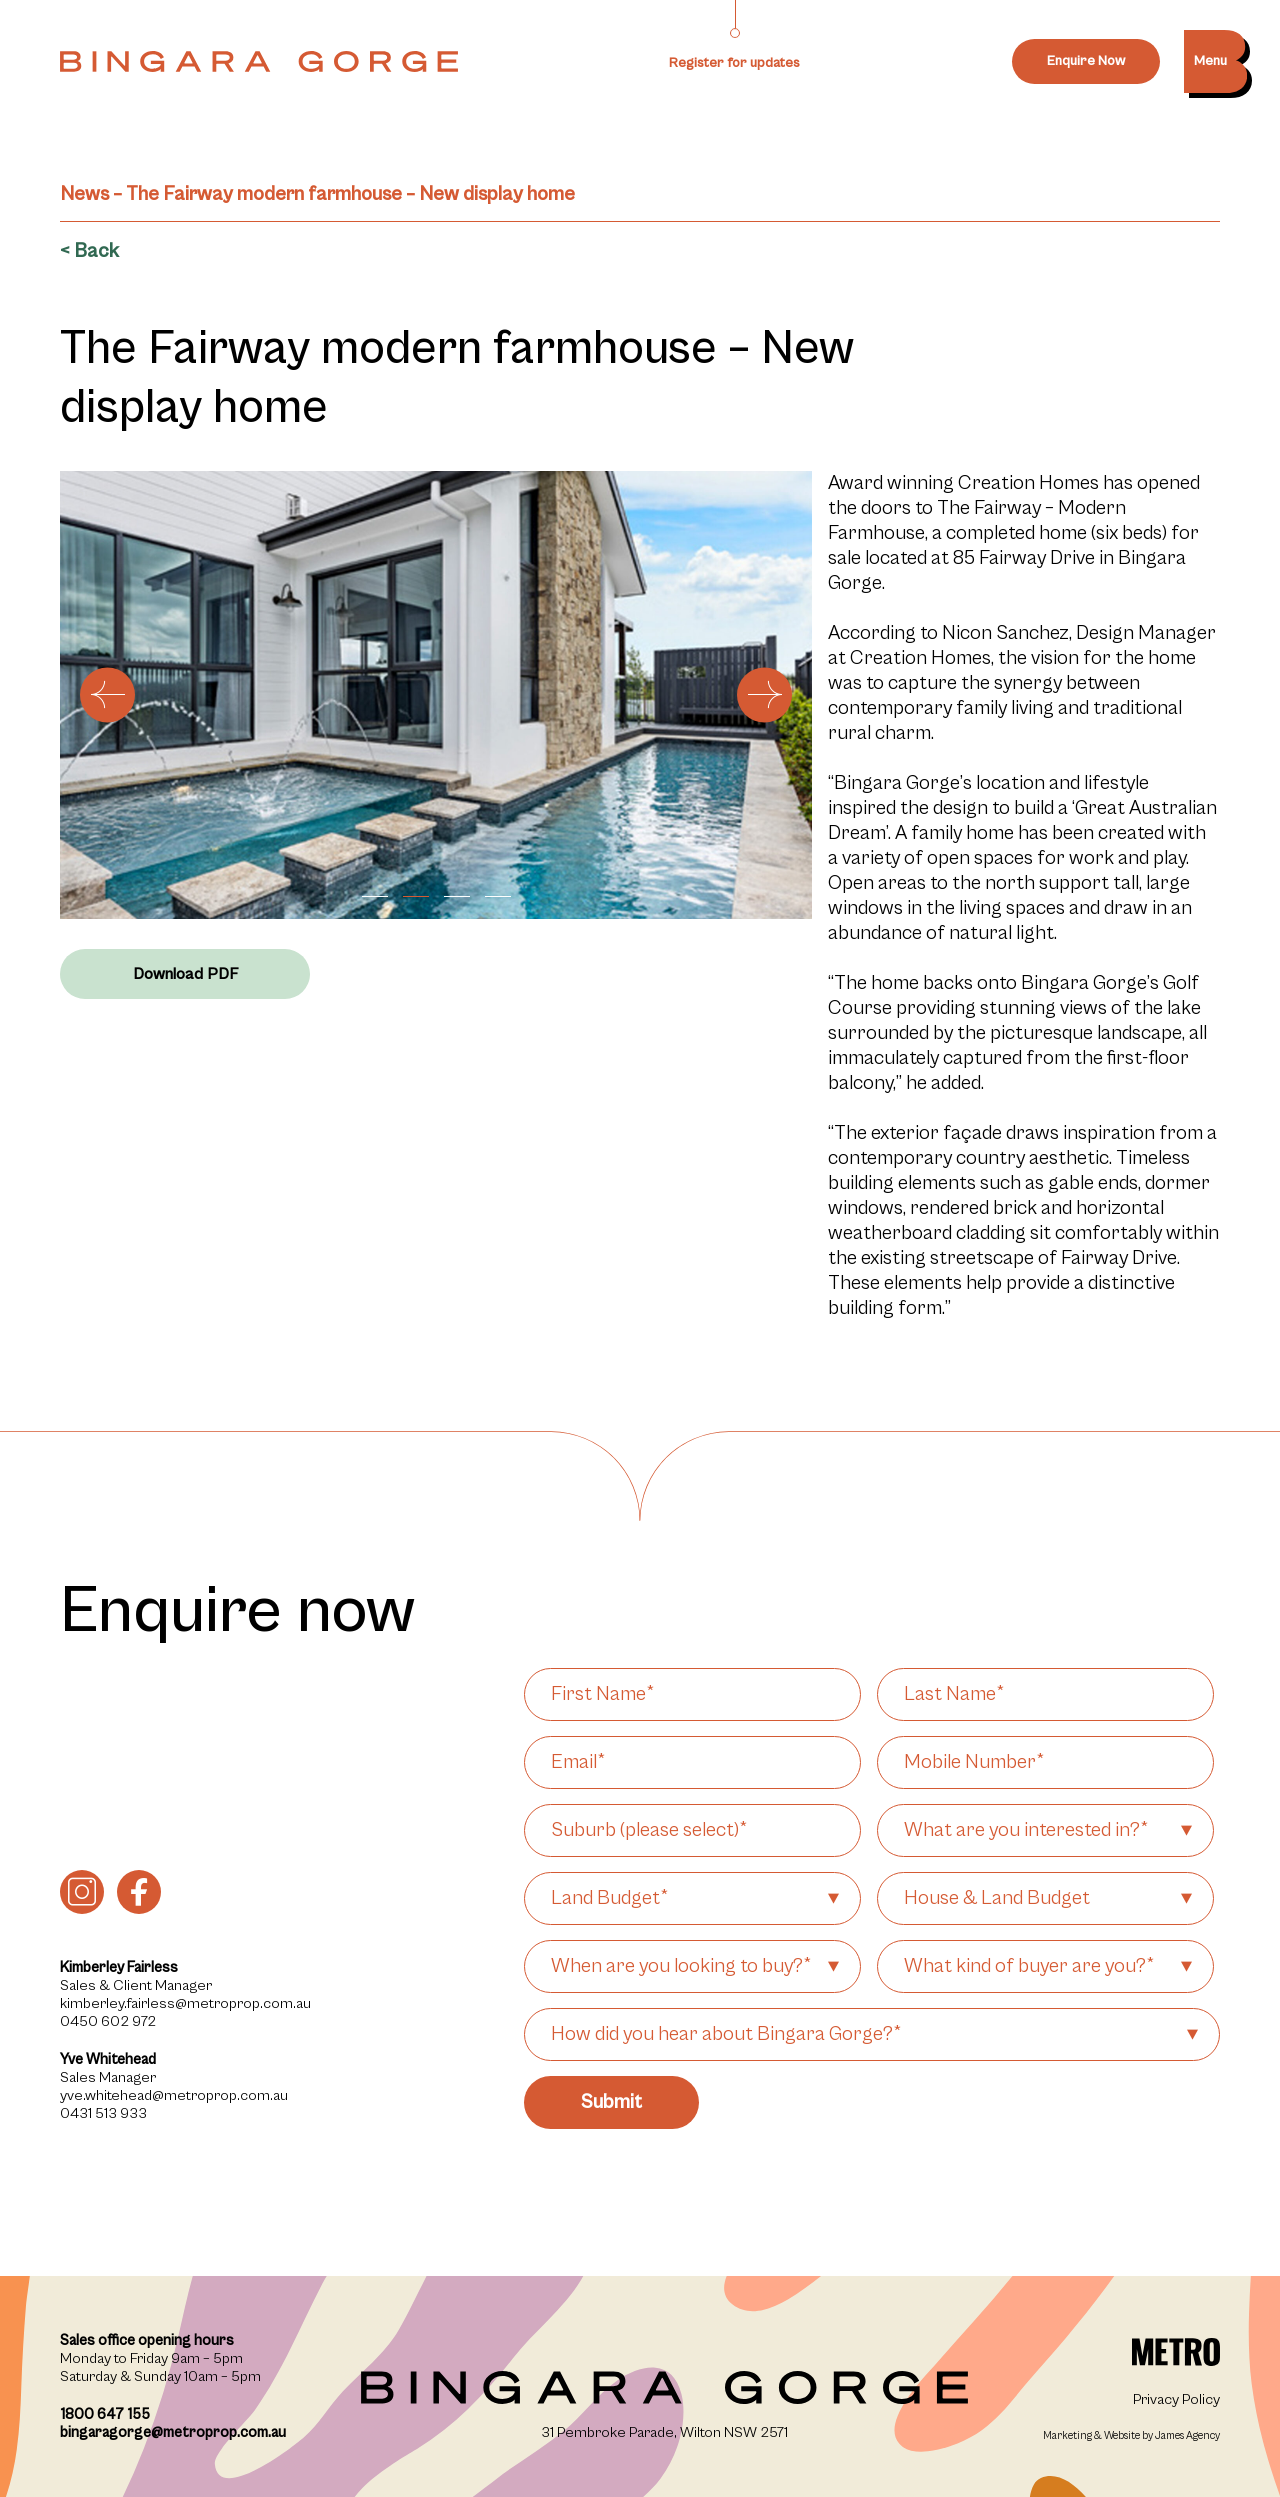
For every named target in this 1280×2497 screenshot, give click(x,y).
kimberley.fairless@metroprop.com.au (185, 2003)
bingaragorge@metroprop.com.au (173, 2432)
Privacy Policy (1176, 2399)
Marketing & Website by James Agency (1131, 2435)
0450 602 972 (108, 2021)
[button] (375, 896)
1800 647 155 (105, 2414)
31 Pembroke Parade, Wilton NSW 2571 (664, 2432)
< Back (89, 251)
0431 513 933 (103, 2113)
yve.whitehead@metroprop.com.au (174, 2095)
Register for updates (734, 63)
